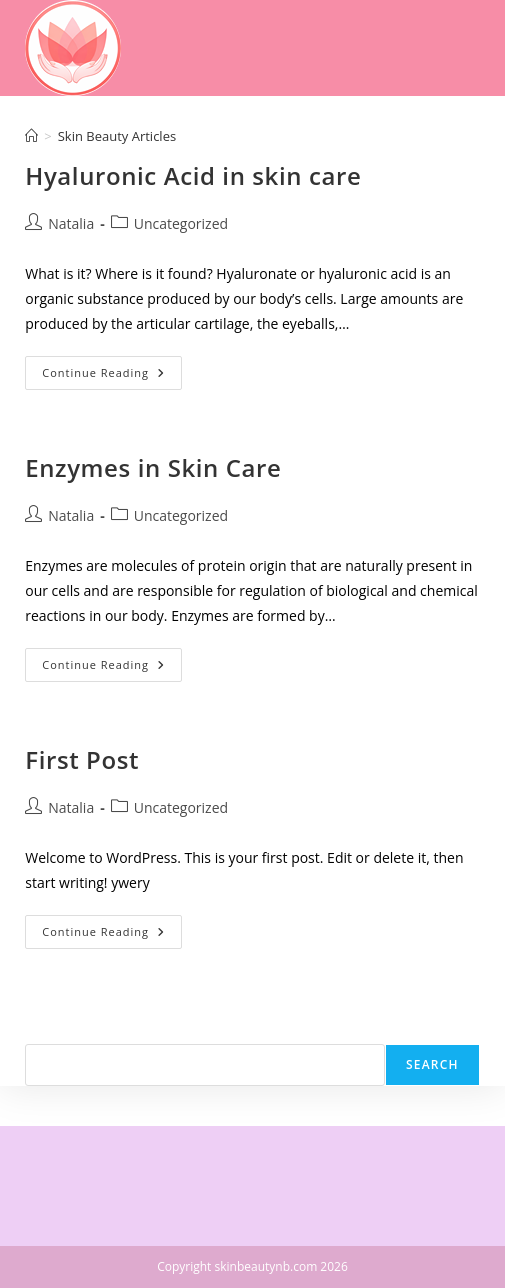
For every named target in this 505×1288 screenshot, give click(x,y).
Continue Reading (112, 376)
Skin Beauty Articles (117, 136)
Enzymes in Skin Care (153, 467)
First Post (82, 759)
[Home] (31, 136)
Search (47, 1031)
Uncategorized (181, 223)
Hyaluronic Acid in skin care (193, 175)
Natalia (71, 223)
